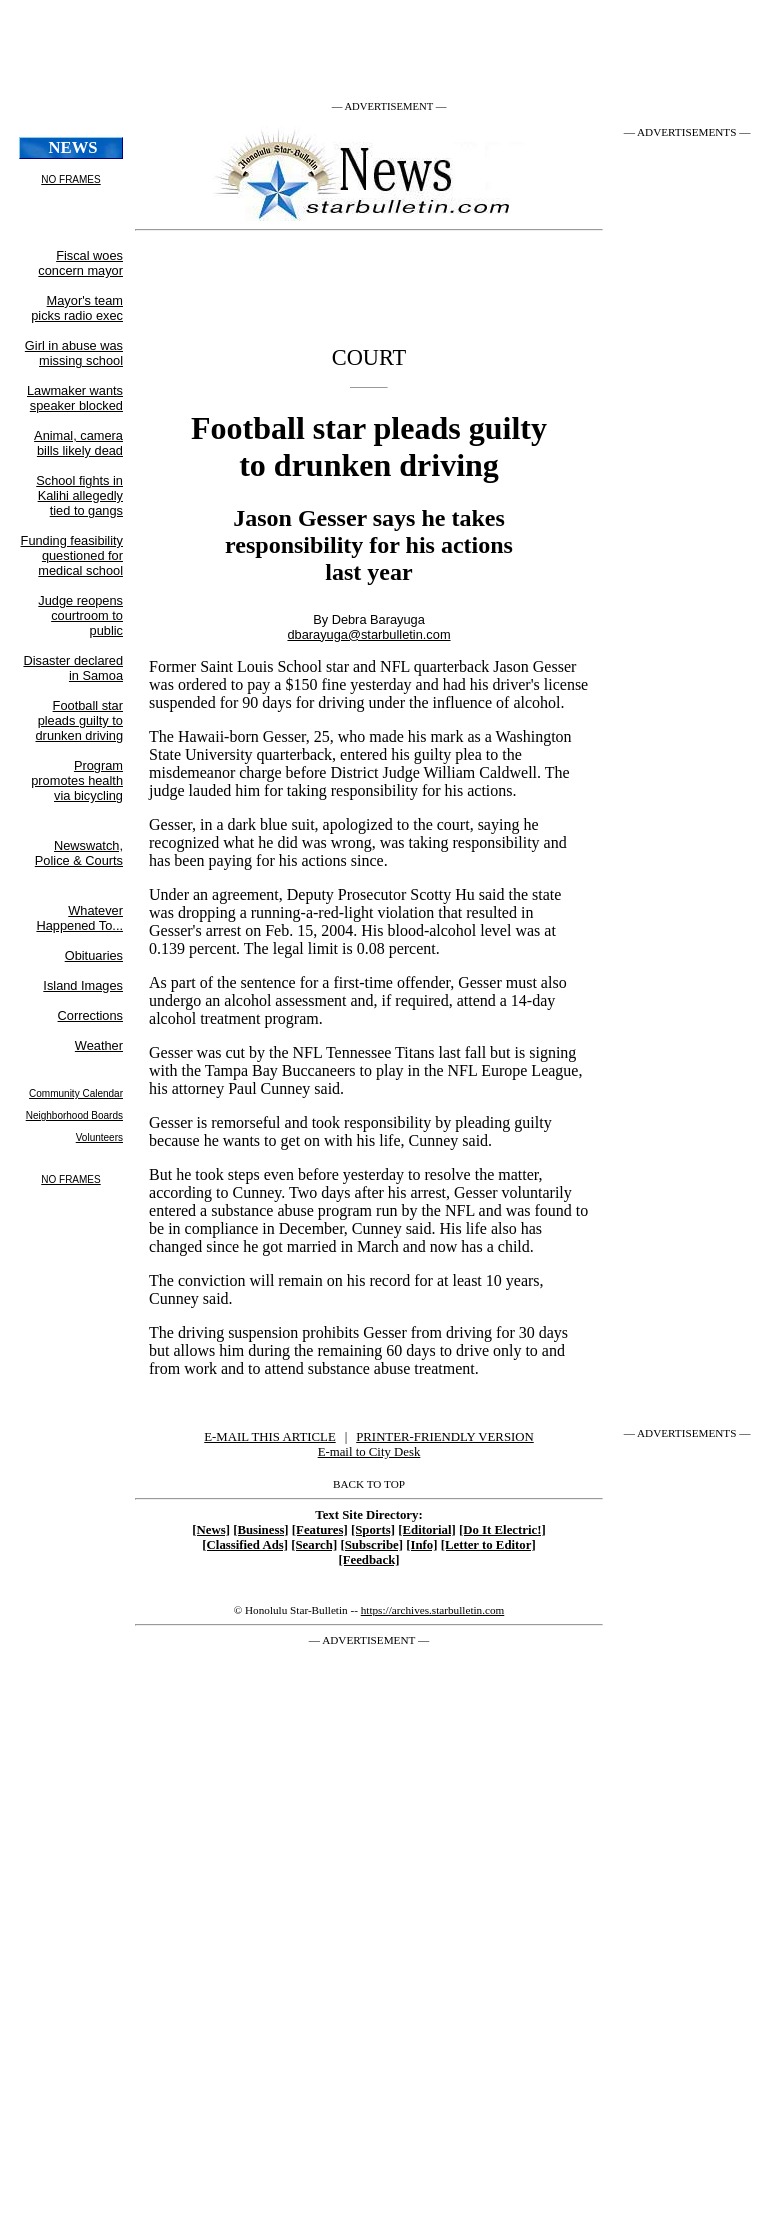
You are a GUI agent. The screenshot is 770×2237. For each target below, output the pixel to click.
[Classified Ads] (245, 1545)
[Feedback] (368, 1560)
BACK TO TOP (369, 1484)
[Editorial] (427, 1530)
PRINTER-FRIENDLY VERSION (445, 1437)
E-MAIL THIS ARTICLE (269, 1437)
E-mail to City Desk (369, 1452)
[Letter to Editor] (488, 1545)
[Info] (421, 1545)
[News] (211, 1530)
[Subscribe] (371, 1545)
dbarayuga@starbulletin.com (368, 634)
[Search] (314, 1545)
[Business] (260, 1530)
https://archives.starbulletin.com (433, 1610)
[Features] (320, 1530)
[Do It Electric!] (502, 1530)
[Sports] (373, 1530)
